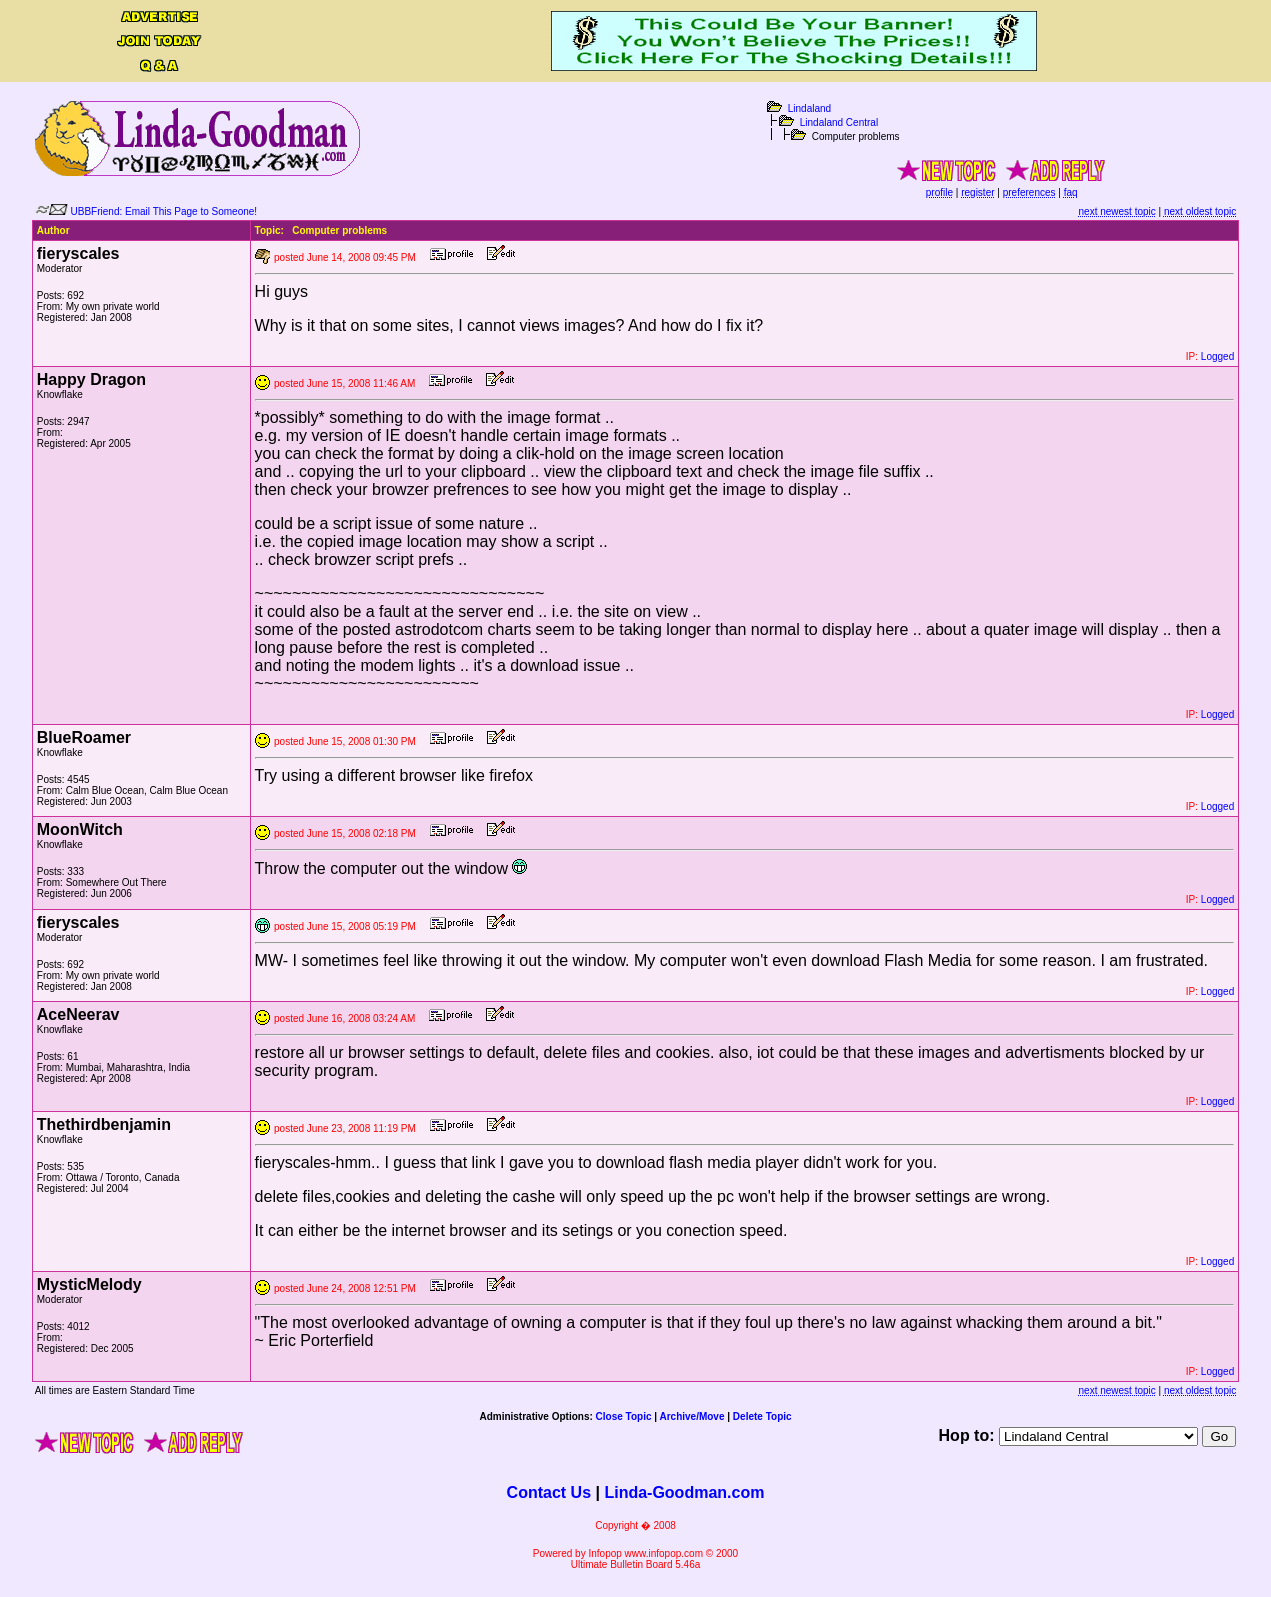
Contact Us (549, 1492)
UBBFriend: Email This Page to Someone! (164, 211)
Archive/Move (691, 1416)
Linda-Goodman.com (684, 1492)
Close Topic (624, 1416)
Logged (1217, 356)
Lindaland (809, 108)
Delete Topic (762, 1416)
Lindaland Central (839, 122)
